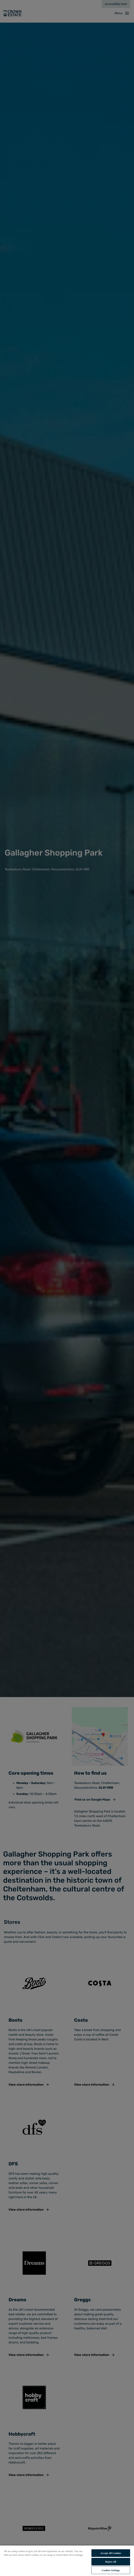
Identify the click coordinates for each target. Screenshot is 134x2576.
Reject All (110, 2561)
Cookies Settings (111, 2570)
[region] (67, 2560)
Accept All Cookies (110, 2553)
